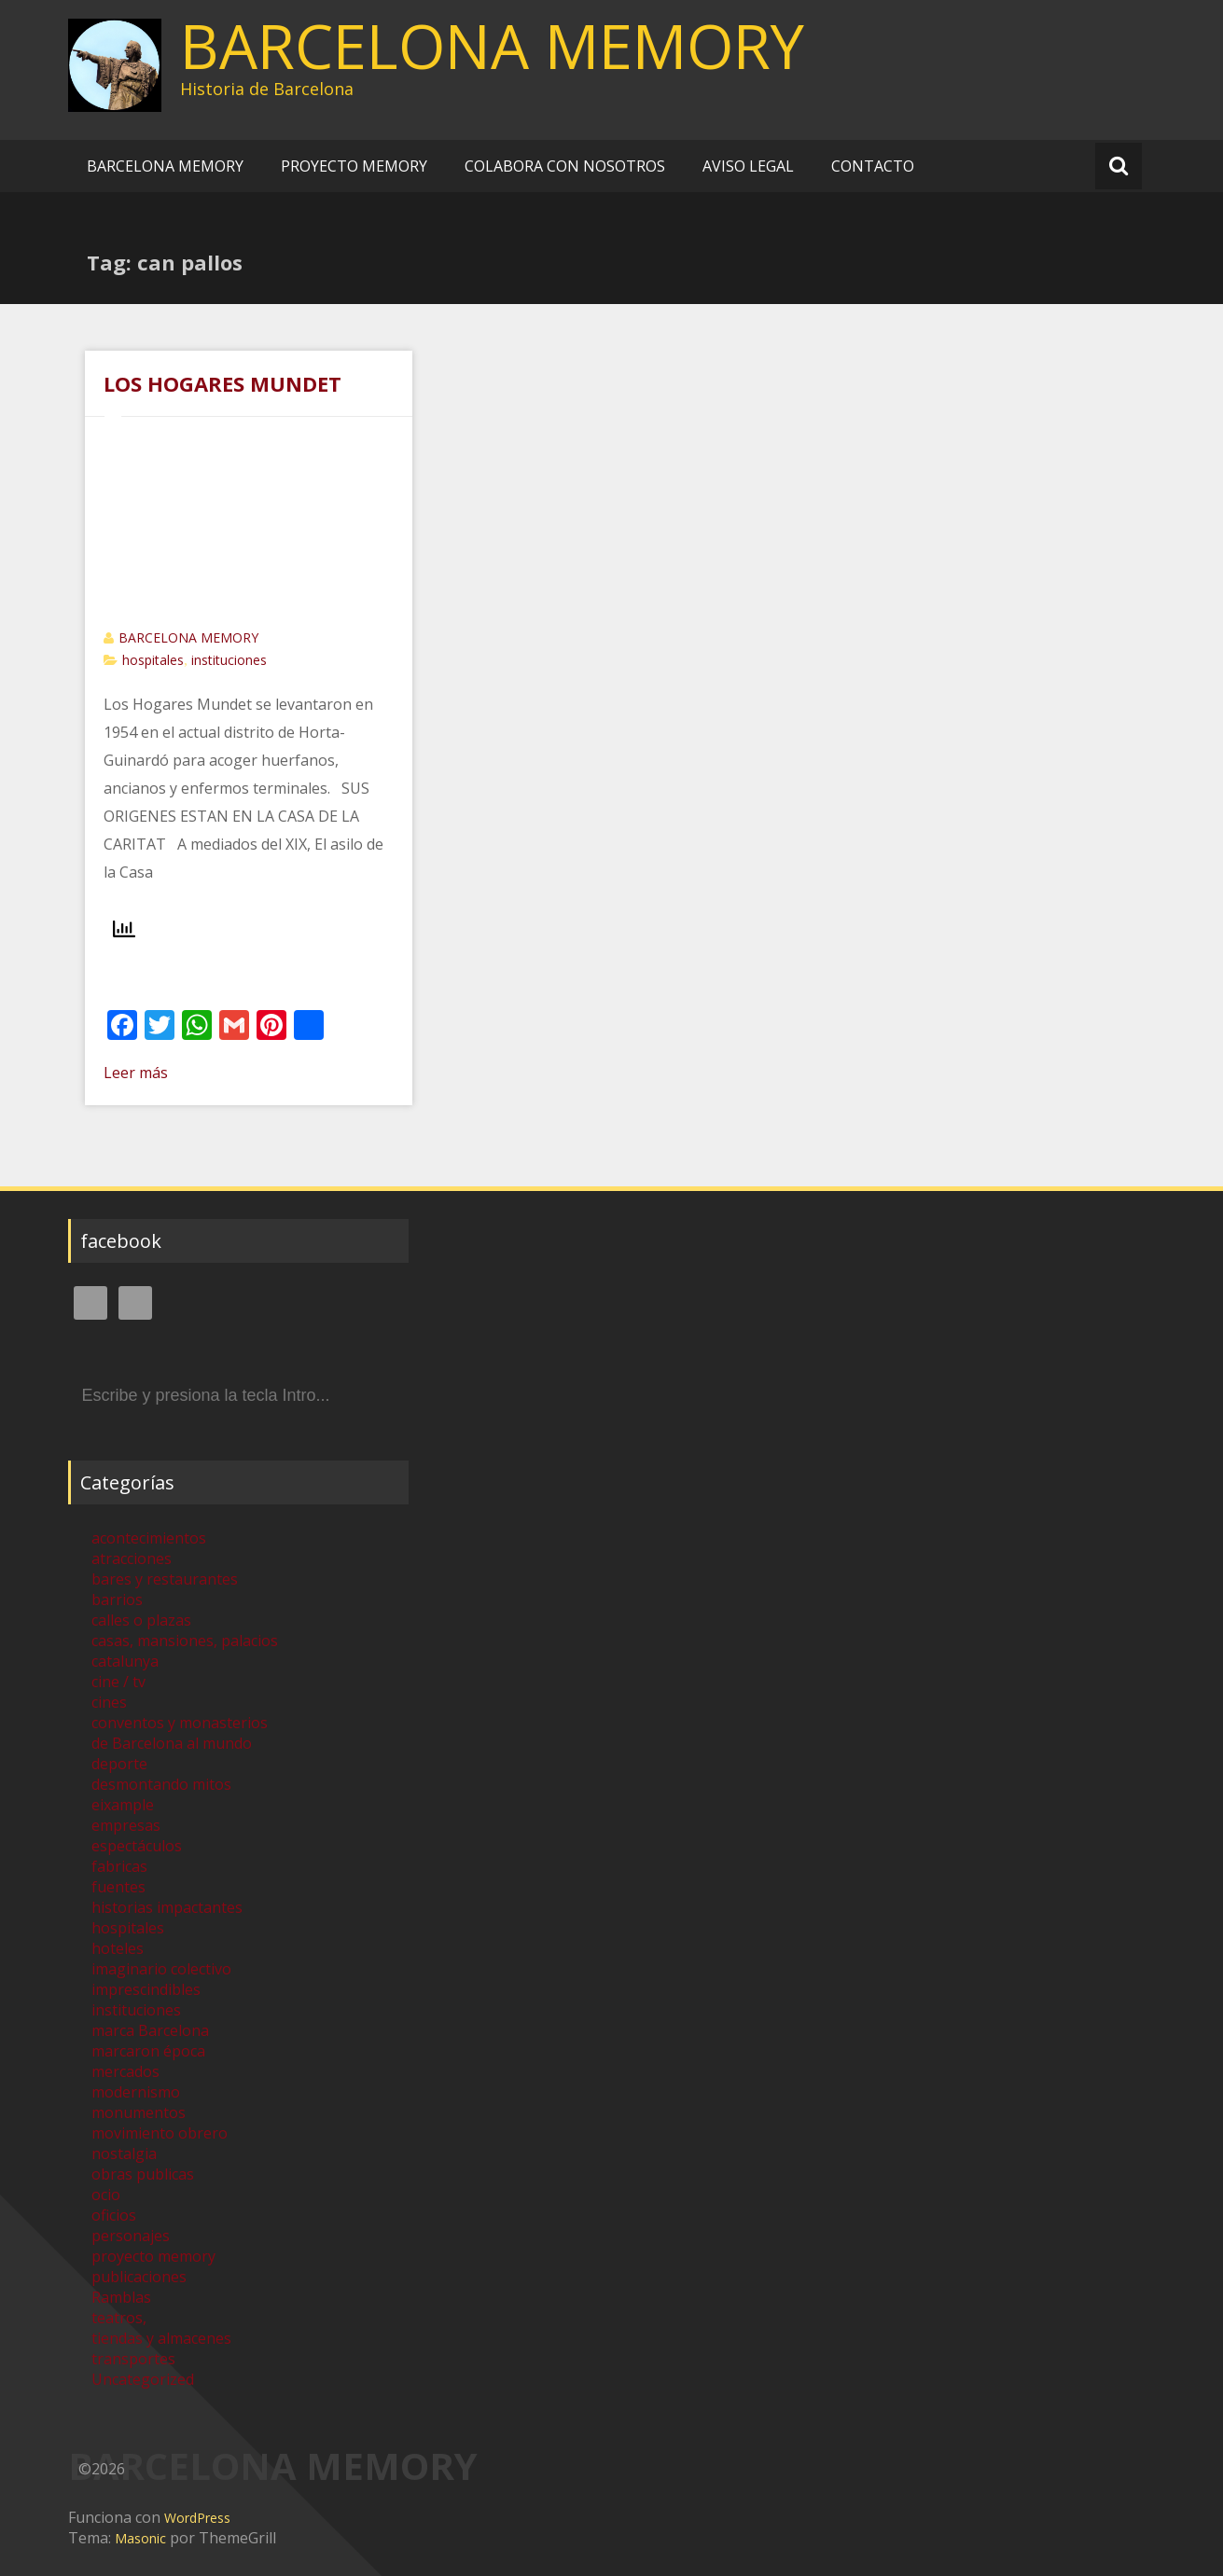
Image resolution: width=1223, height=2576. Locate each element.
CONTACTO (872, 166)
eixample (122, 1804)
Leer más (136, 1072)
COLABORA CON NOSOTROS (565, 166)
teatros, (118, 2317)
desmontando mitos (161, 1784)
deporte (119, 1763)
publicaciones (139, 2276)
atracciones (131, 1558)
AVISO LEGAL (748, 166)
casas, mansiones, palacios (184, 1640)
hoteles (117, 1948)
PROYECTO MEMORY (354, 166)
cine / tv (118, 1681)
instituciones (229, 660)
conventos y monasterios (179, 1722)
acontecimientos (148, 1538)
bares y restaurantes (164, 1579)
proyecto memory (153, 2256)
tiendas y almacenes (161, 2338)
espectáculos (136, 1845)
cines (109, 1702)
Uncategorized (142, 2379)
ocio (105, 2194)
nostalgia (124, 2153)
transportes (133, 2358)
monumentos (138, 2112)
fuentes (118, 1887)
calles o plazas (141, 1620)
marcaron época (148, 2051)
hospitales (153, 660)
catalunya (125, 1661)
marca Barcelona (150, 2030)
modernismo (135, 2092)
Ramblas (121, 2297)
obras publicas (142, 2174)
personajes (130, 2235)
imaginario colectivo (161, 1969)
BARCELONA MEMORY (492, 46)
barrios (117, 1599)
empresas (125, 1825)
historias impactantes (167, 1907)
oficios (113, 2215)
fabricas (119, 1866)
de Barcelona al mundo (171, 1743)
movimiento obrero (159, 2133)
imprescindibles (146, 1989)
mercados (125, 2071)
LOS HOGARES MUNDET (222, 383)
